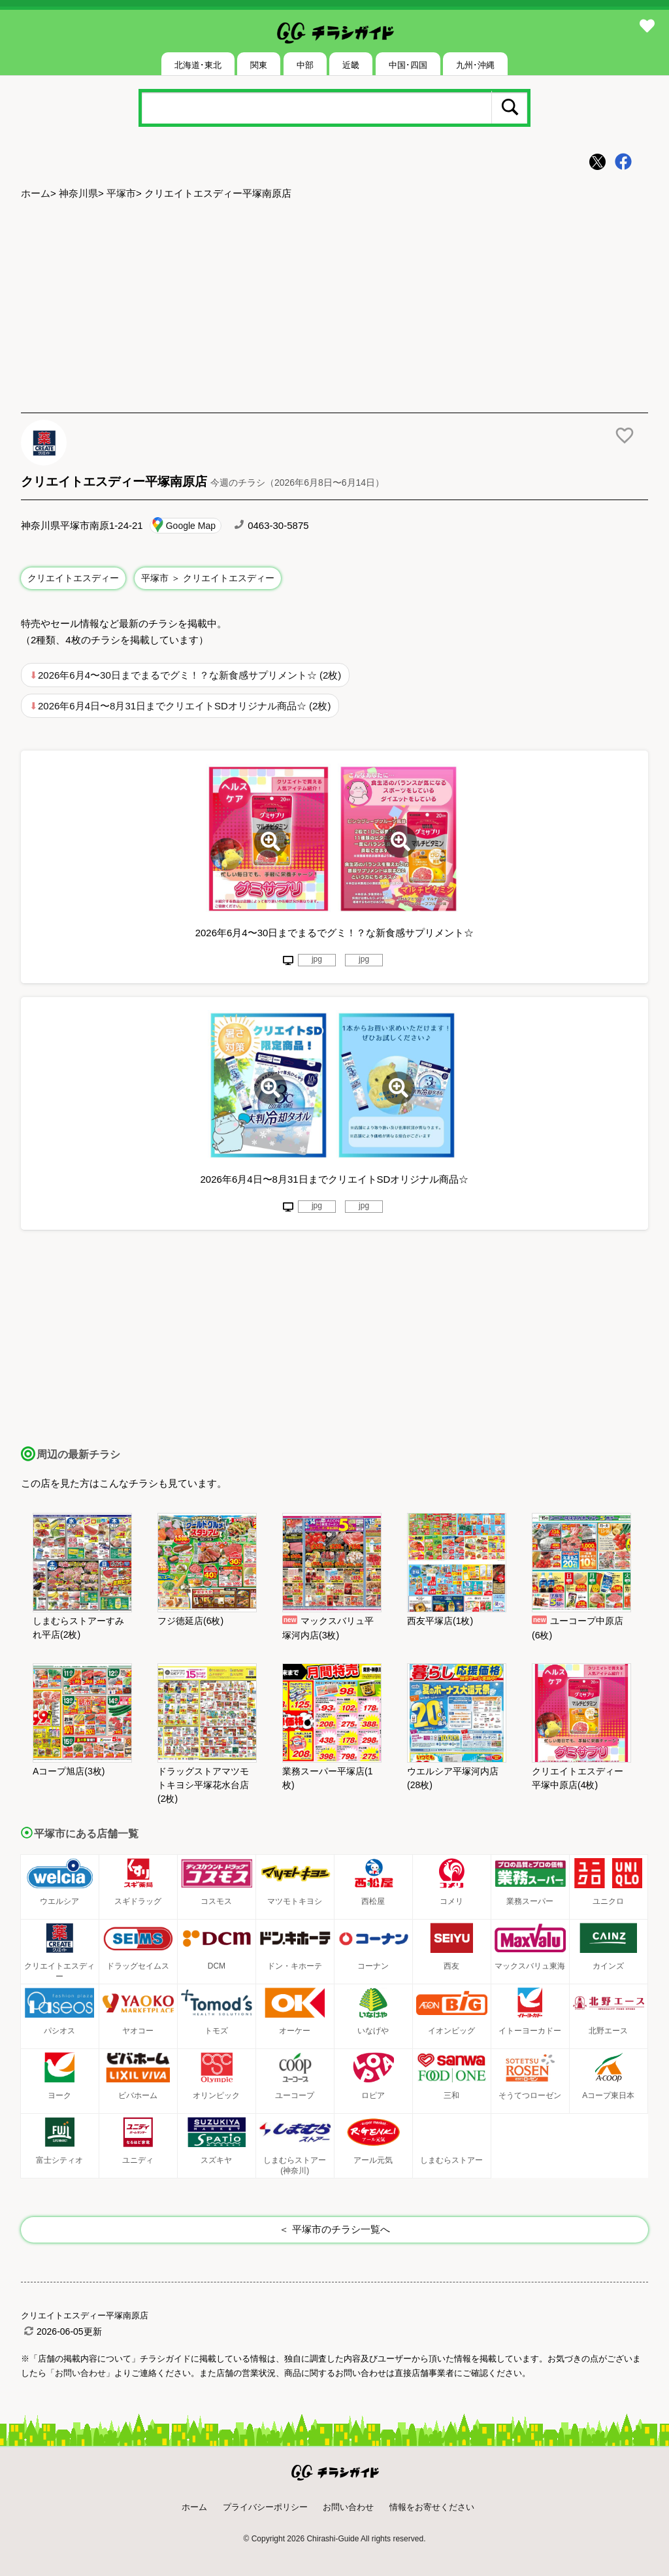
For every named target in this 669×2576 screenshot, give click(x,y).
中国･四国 (408, 65)
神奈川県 (78, 193)
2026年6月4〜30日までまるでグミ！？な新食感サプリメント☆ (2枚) (189, 675)
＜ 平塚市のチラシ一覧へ (334, 2229)
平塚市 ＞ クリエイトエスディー (207, 578)
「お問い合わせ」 (80, 2373)
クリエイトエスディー (73, 578)
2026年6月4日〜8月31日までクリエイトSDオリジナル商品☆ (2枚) (184, 705)
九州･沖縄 (475, 65)
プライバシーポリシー (265, 2507)
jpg (317, 959)
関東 (258, 65)
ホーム (35, 193)
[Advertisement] (334, 307)
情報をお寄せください (431, 2507)
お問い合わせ (348, 2507)
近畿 (350, 65)
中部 (305, 65)
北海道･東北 (197, 65)
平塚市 (121, 193)
